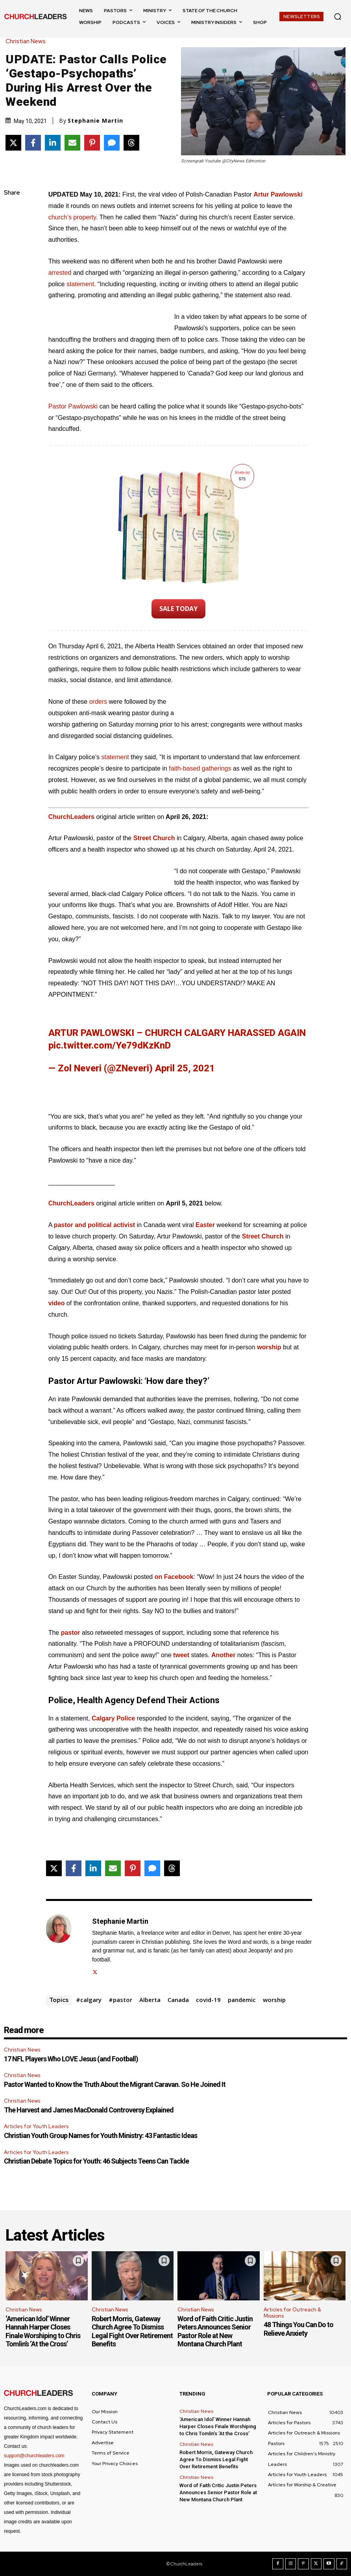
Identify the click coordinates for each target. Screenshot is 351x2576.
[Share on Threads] (131, 143)
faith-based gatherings (200, 768)
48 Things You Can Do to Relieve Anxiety (298, 2328)
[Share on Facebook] (33, 143)
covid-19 (208, 2000)
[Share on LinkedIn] (53, 143)
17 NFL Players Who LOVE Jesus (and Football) (71, 2059)
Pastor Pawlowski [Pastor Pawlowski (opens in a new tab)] (74, 406)
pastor (70, 1632)
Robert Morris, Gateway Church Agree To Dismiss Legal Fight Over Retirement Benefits (132, 2331)
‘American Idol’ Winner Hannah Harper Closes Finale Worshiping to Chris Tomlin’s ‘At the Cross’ (43, 2331)
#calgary (89, 2000)
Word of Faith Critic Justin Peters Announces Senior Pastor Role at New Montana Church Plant (215, 2331)
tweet (181, 1655)
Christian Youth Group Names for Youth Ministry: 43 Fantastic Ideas (100, 2135)
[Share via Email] (72, 143)
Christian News (28, 41)
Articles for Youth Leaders (36, 2126)
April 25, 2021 (185, 1068)
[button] (337, 16)
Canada (178, 2000)
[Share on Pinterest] (92, 143)
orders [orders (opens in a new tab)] (99, 701)
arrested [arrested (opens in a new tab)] (60, 272)
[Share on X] (13, 143)
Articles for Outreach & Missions (292, 2312)
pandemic (242, 2000)
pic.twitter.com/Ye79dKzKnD (109, 1045)
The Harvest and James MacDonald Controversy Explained (89, 2110)
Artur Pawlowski (277, 194)
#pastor (120, 2000)
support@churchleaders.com (34, 2455)
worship (269, 1347)
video (56, 1303)
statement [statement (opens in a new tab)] (80, 284)
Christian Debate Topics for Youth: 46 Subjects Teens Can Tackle (96, 2161)
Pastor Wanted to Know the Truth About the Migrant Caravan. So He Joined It (114, 2084)
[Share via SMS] (112, 143)
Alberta (150, 2000)
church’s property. (73, 217)
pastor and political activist (94, 1225)
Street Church (154, 838)
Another (223, 1655)
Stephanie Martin (95, 120)
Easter (205, 1225)
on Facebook (174, 1576)
